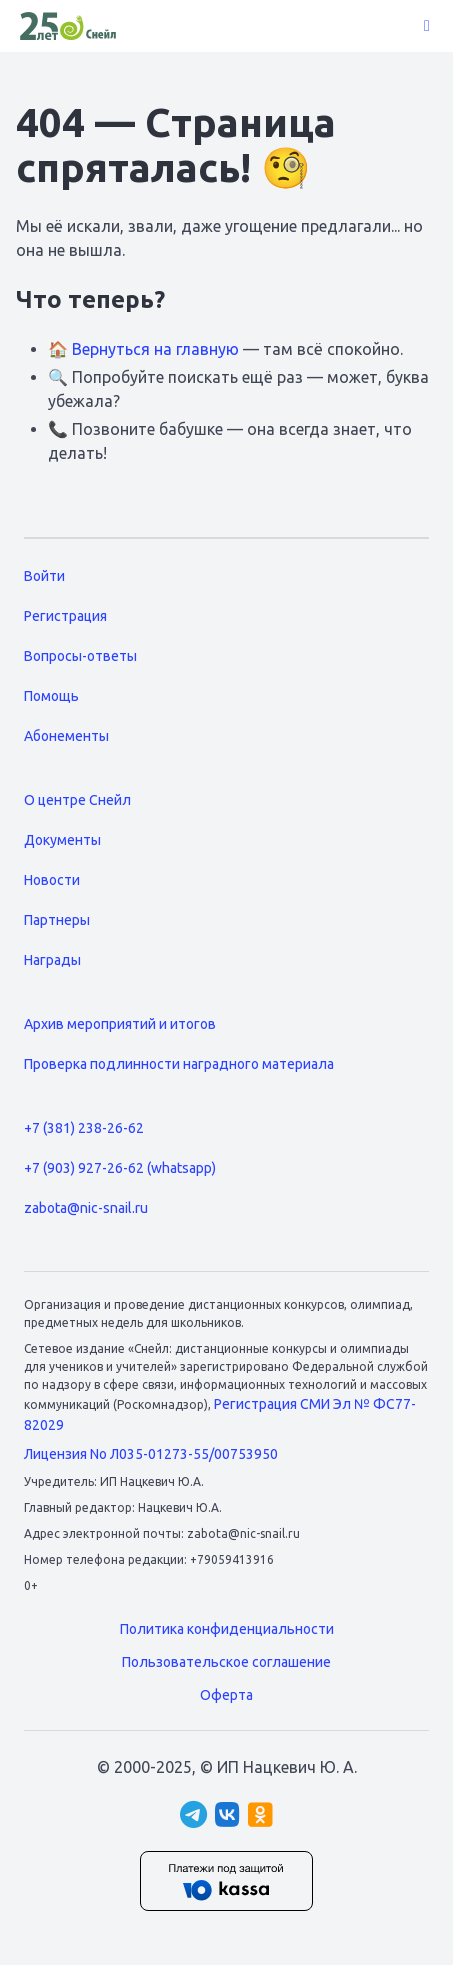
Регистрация (65, 616)
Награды (52, 960)
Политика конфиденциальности (227, 1629)
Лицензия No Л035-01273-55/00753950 (151, 1454)
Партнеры (57, 920)
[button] (427, 26)
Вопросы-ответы (80, 656)
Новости (52, 880)
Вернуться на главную (155, 349)
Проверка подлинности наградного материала (179, 1064)
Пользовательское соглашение (226, 1662)
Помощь (51, 696)
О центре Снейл (77, 800)
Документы (62, 840)
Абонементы (66, 736)
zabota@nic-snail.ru (86, 1208)
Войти (44, 576)
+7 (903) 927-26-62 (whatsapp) (120, 1168)
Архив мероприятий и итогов (120, 1024)
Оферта (226, 1695)
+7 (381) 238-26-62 (84, 1128)
